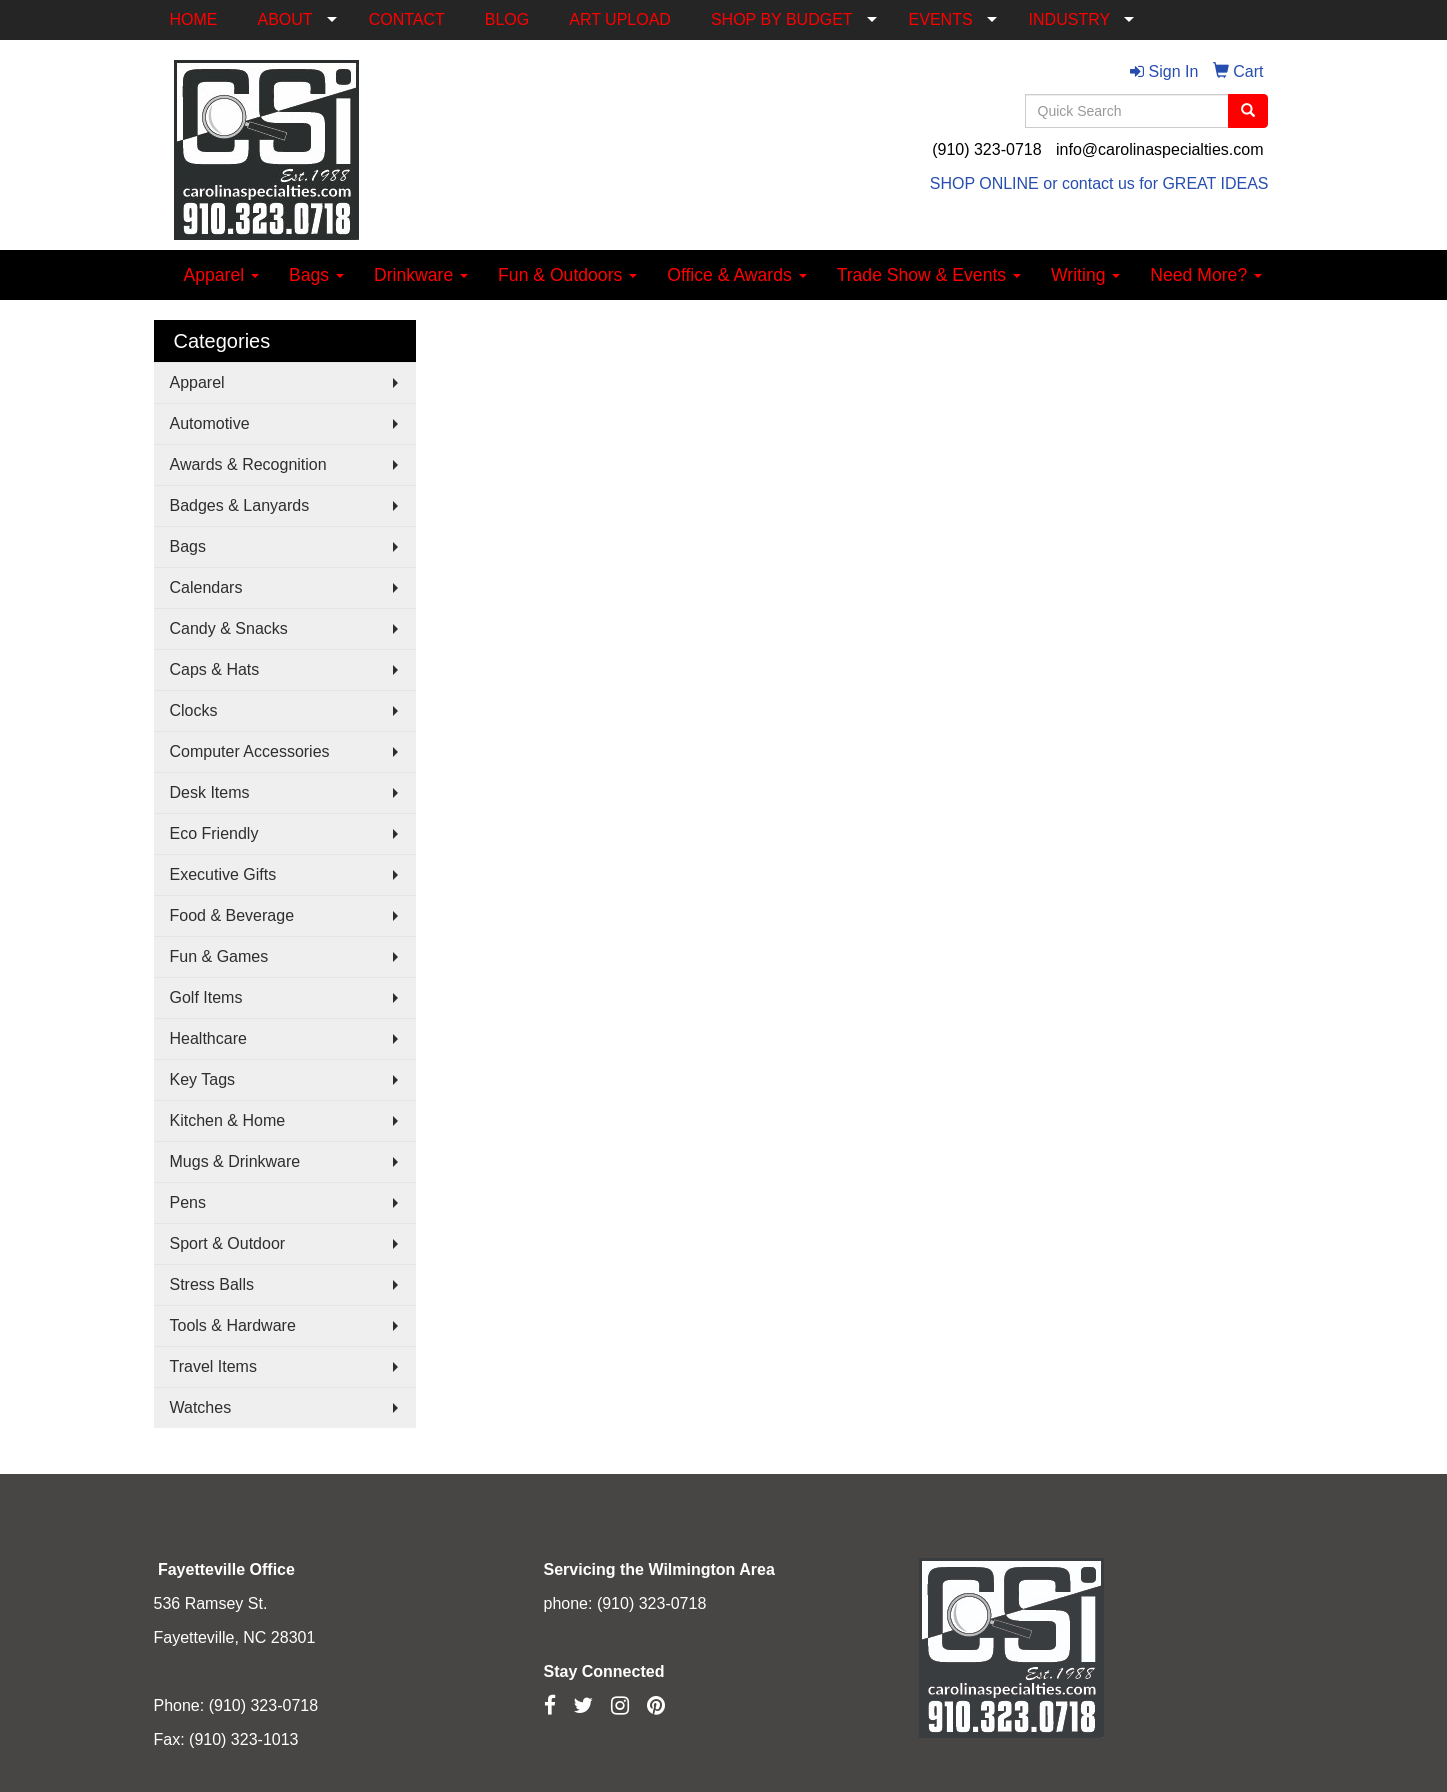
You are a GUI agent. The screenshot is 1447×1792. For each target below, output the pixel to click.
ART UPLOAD (620, 19)
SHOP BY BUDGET (782, 19)
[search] (1248, 111)
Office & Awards (736, 275)
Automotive (210, 423)
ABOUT (285, 19)
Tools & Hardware (233, 1325)
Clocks (194, 710)
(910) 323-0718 (986, 149)
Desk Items (210, 792)
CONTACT (407, 19)
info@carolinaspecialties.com (1159, 149)
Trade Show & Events (929, 275)
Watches (201, 1407)
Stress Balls (212, 1284)
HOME (194, 19)
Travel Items (213, 1366)
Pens (188, 1202)
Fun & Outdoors (567, 275)
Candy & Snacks (229, 628)
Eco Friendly (214, 833)
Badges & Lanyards (240, 505)
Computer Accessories (250, 751)
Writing (1085, 275)
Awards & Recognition (248, 464)
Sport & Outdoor (228, 1243)
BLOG (507, 19)
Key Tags (203, 1079)
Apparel (222, 275)
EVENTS (941, 19)
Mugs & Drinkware (235, 1161)
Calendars (206, 587)
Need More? (1206, 275)
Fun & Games (219, 956)
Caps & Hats (215, 669)
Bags (316, 275)
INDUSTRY (1070, 19)
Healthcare (208, 1038)
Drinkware (421, 275)
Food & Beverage (232, 915)
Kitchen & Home (228, 1120)
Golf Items (206, 997)
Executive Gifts (223, 874)
